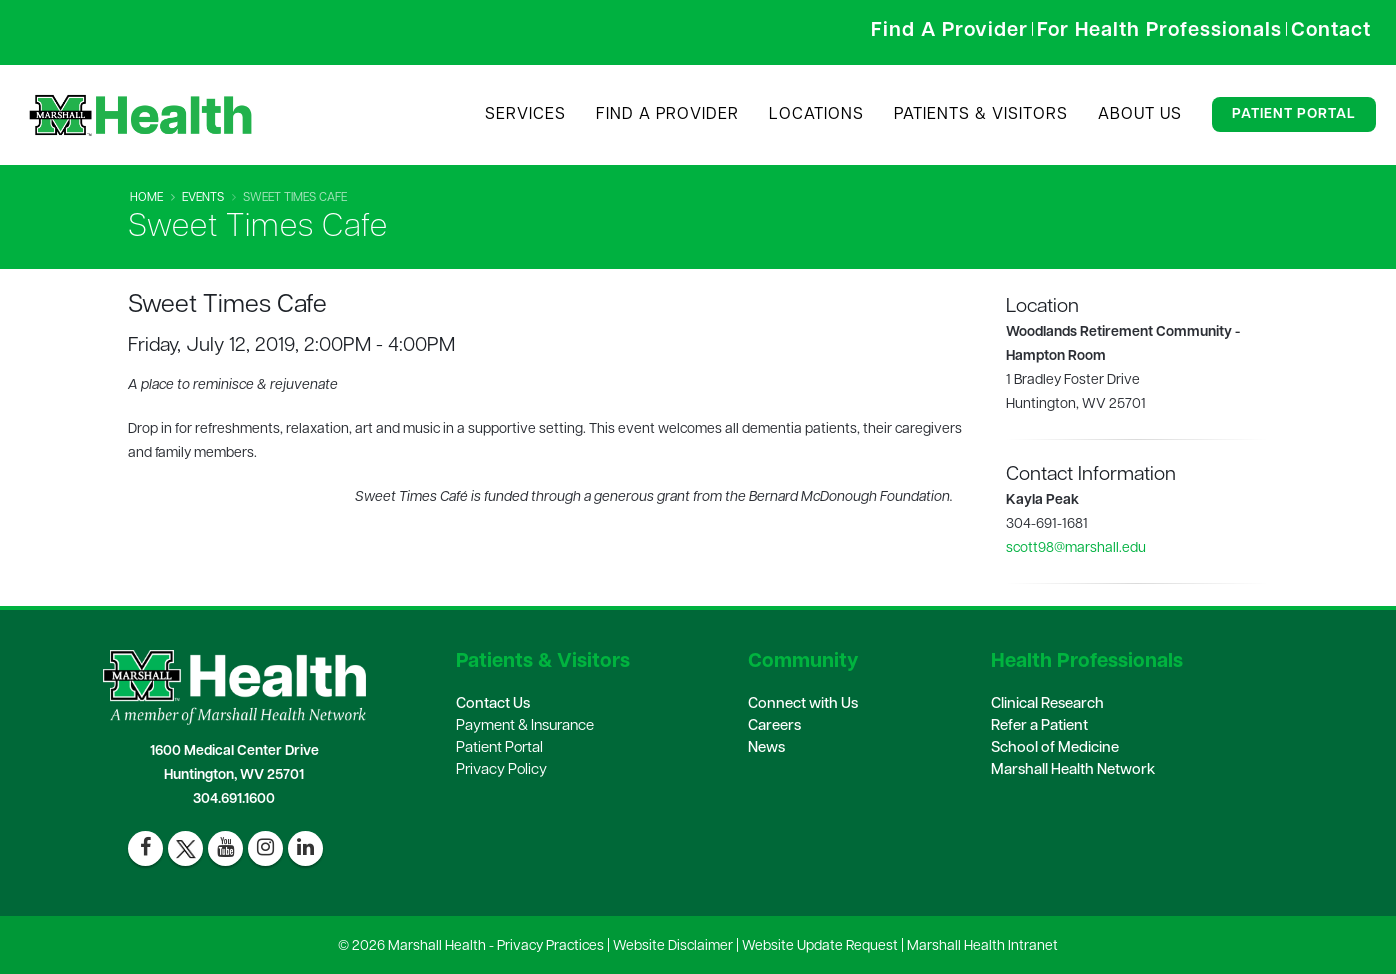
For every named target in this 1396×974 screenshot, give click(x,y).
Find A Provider (667, 115)
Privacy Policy (501, 770)
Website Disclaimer (673, 946)
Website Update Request (820, 946)
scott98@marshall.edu (1076, 548)
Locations (816, 115)
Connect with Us (803, 704)
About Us (1140, 115)
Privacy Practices (550, 946)
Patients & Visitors (981, 115)
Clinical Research (1047, 704)
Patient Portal (1294, 114)
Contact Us (493, 704)
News (766, 748)
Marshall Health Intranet (982, 946)
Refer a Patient (1039, 726)
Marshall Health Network (1073, 770)
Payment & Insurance (525, 726)
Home (146, 198)
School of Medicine (1055, 748)
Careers (774, 726)
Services (525, 115)
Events (203, 198)
